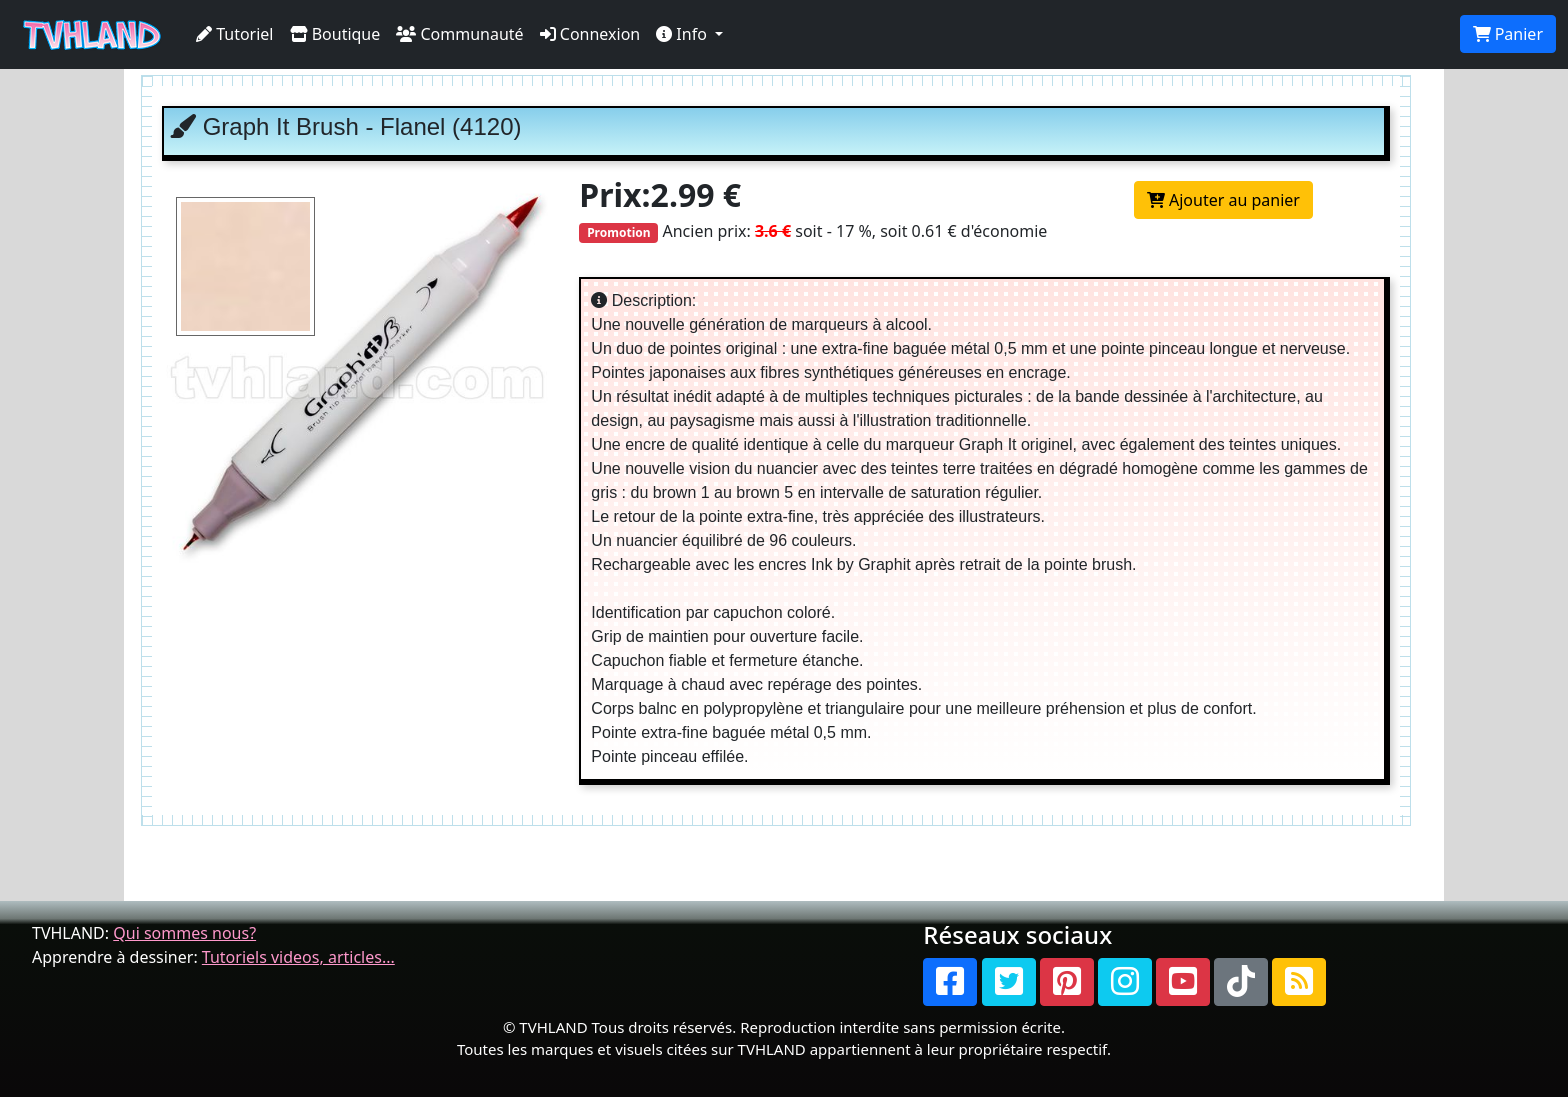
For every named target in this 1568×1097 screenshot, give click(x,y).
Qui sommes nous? (184, 933)
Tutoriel (235, 34)
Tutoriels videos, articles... (298, 957)
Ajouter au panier (1223, 200)
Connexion (590, 34)
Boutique (335, 34)
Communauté (459, 34)
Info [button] (683, 34)
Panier (1508, 34)
